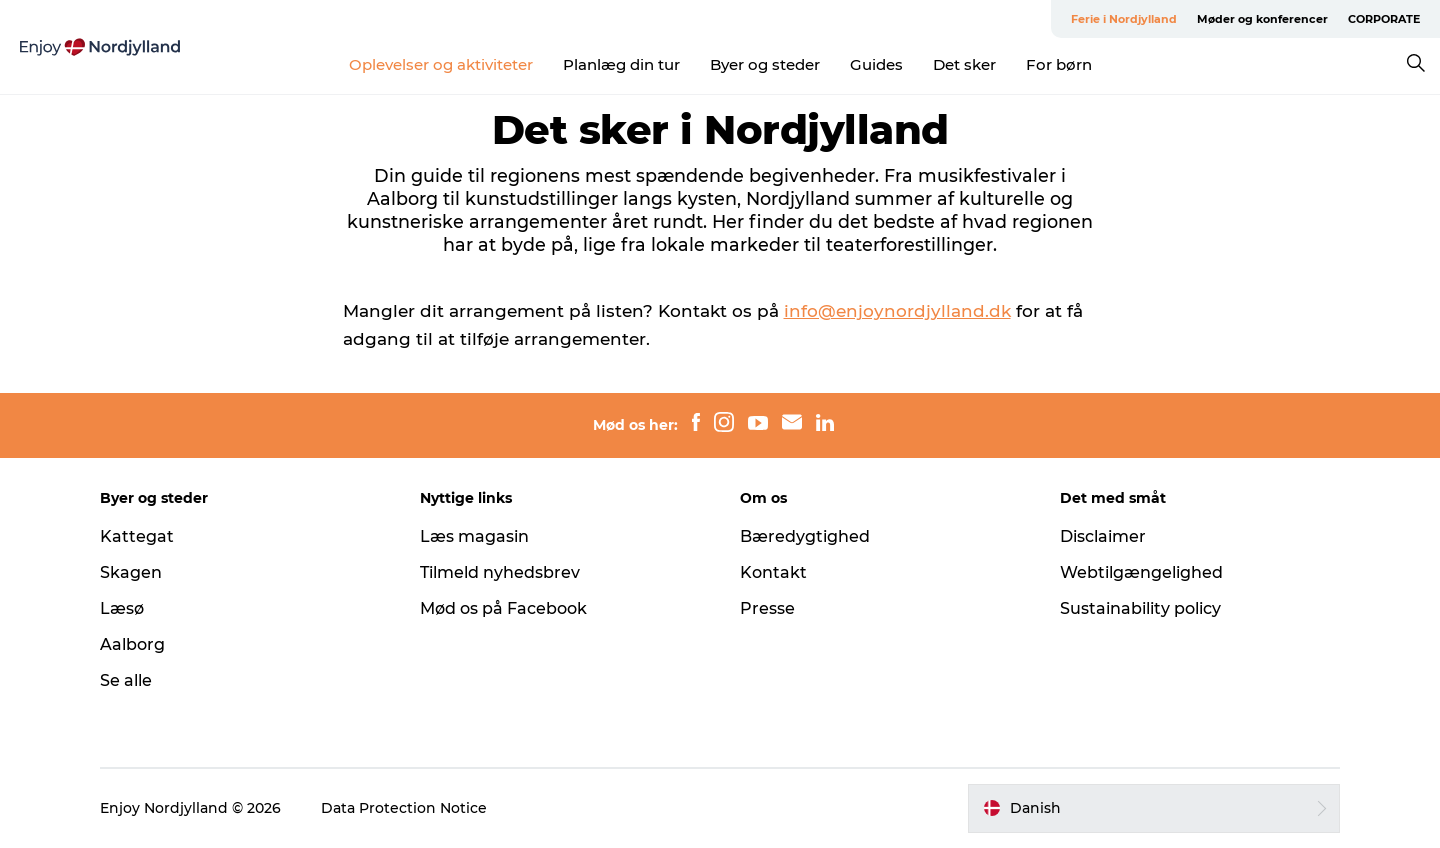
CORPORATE (1384, 19)
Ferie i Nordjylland (1124, 19)
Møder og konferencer (1262, 19)
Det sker (964, 64)
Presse (767, 608)
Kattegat (137, 536)
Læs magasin (474, 536)
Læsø (122, 608)
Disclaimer (1103, 536)
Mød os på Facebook (503, 608)
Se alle (126, 680)
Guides (876, 64)
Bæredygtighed (805, 536)
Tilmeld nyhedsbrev (500, 572)
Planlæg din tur (621, 64)
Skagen (131, 572)
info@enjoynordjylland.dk (897, 311)
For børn (1059, 64)
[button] (1154, 808)
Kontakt (773, 572)
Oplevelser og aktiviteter (441, 64)
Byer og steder (765, 64)
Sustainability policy (1140, 608)
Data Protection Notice (404, 808)
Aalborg (132, 644)
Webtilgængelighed (1141, 572)
